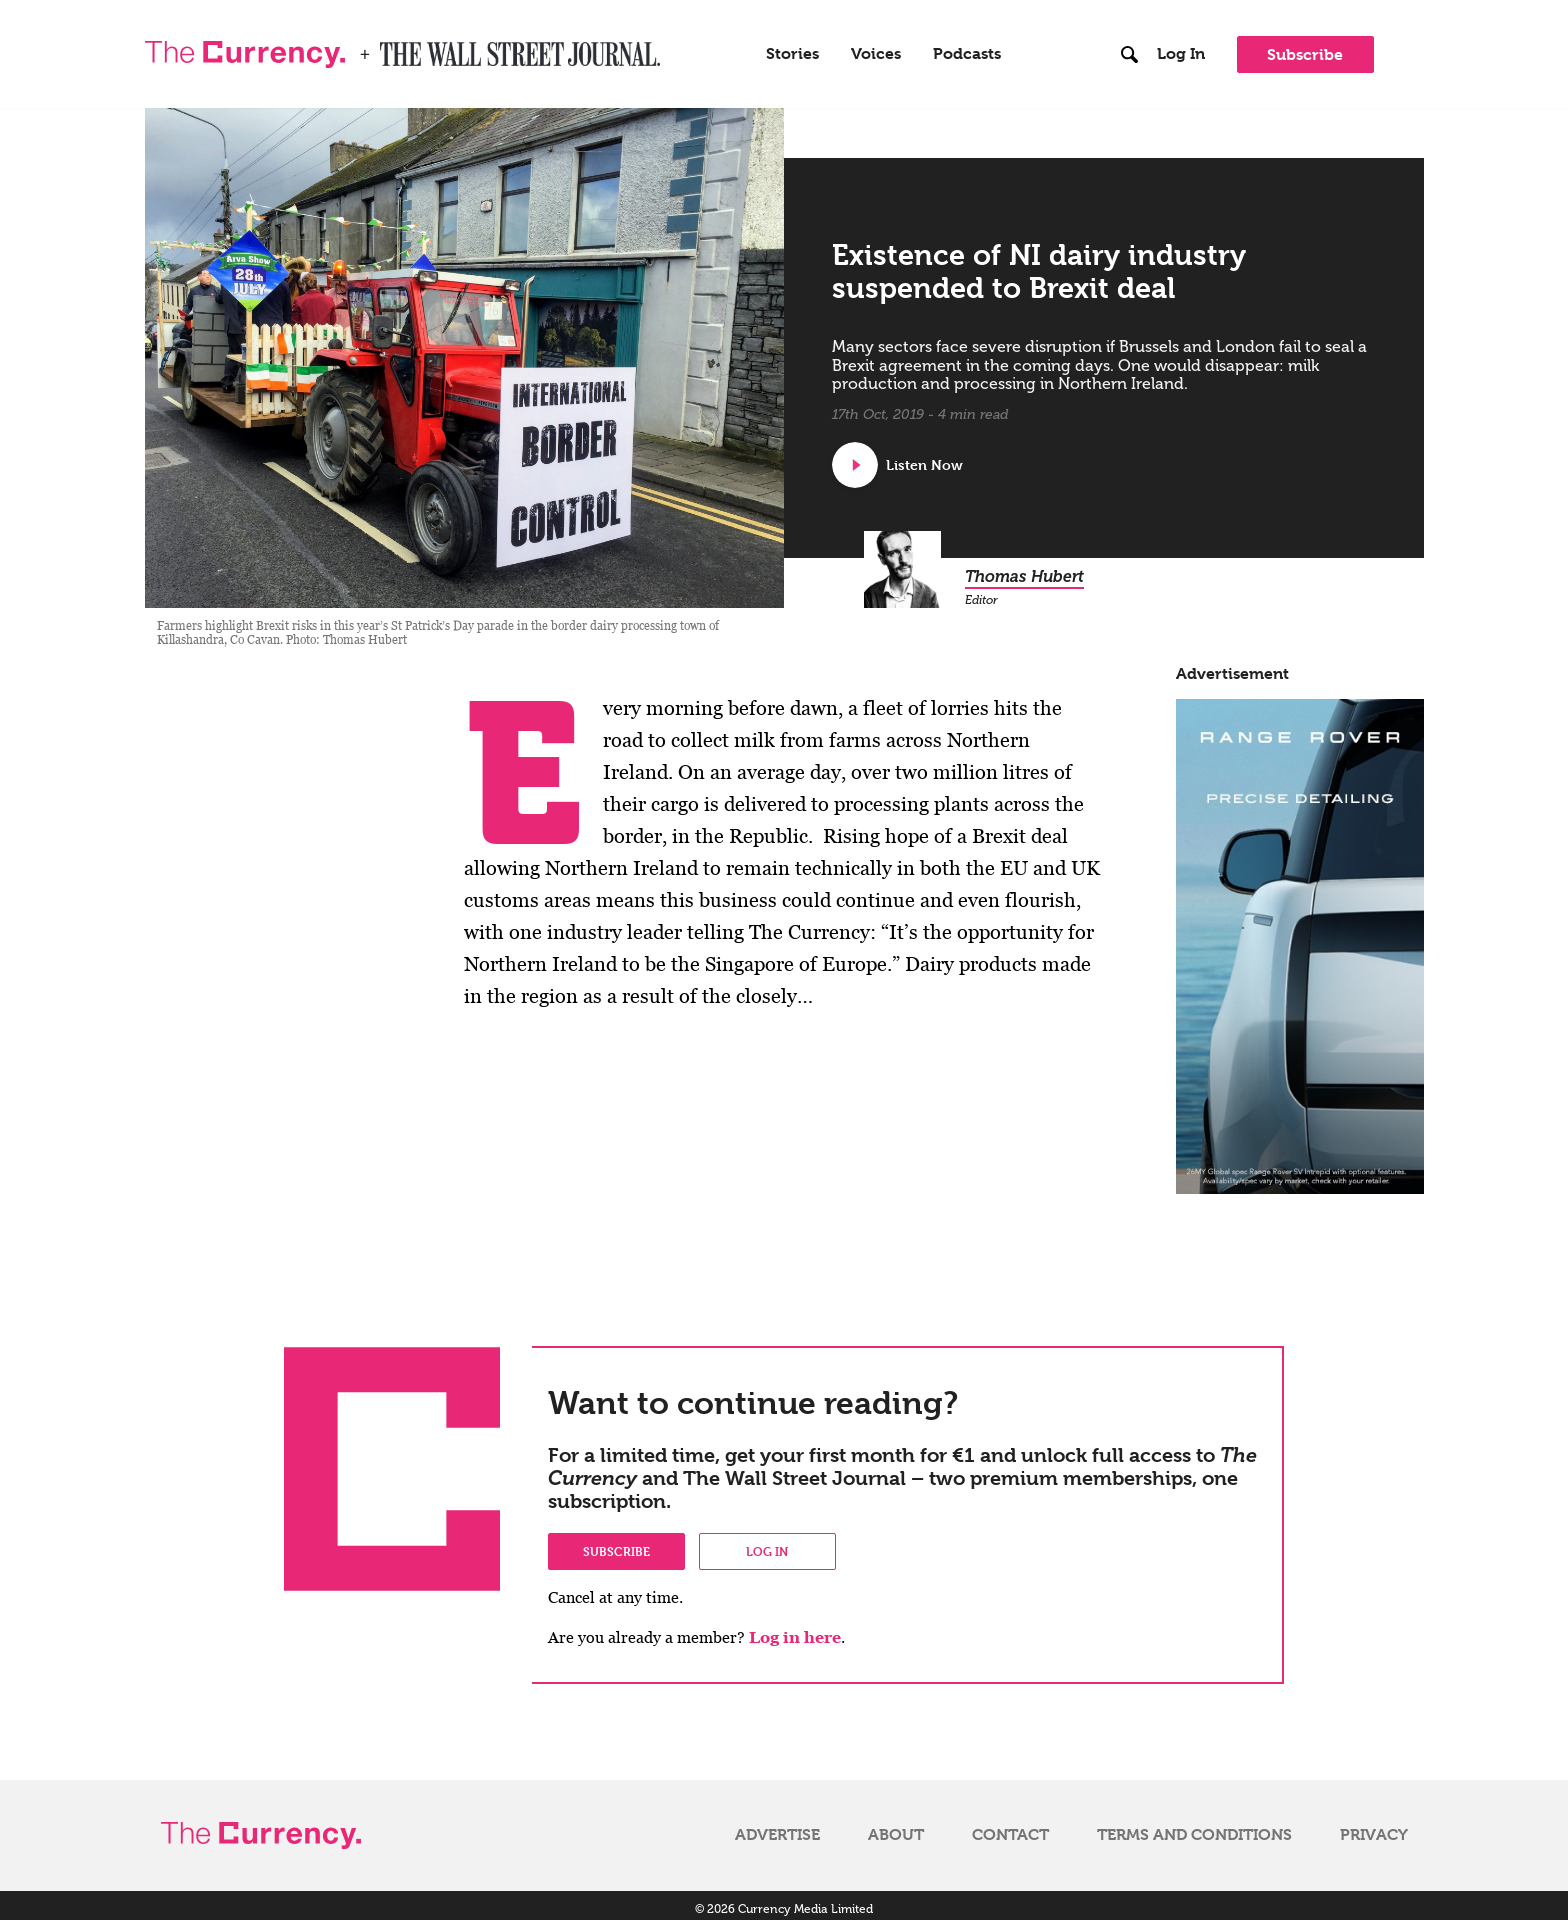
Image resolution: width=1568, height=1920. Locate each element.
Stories (792, 50)
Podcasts (967, 50)
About (896, 1827)
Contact (1010, 1827)
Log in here (795, 1629)
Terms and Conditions (1194, 1827)
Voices (876, 50)
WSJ (397, 44)
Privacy (1374, 1827)
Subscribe (1305, 50)
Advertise (777, 1827)
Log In (1181, 50)
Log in (767, 1543)
